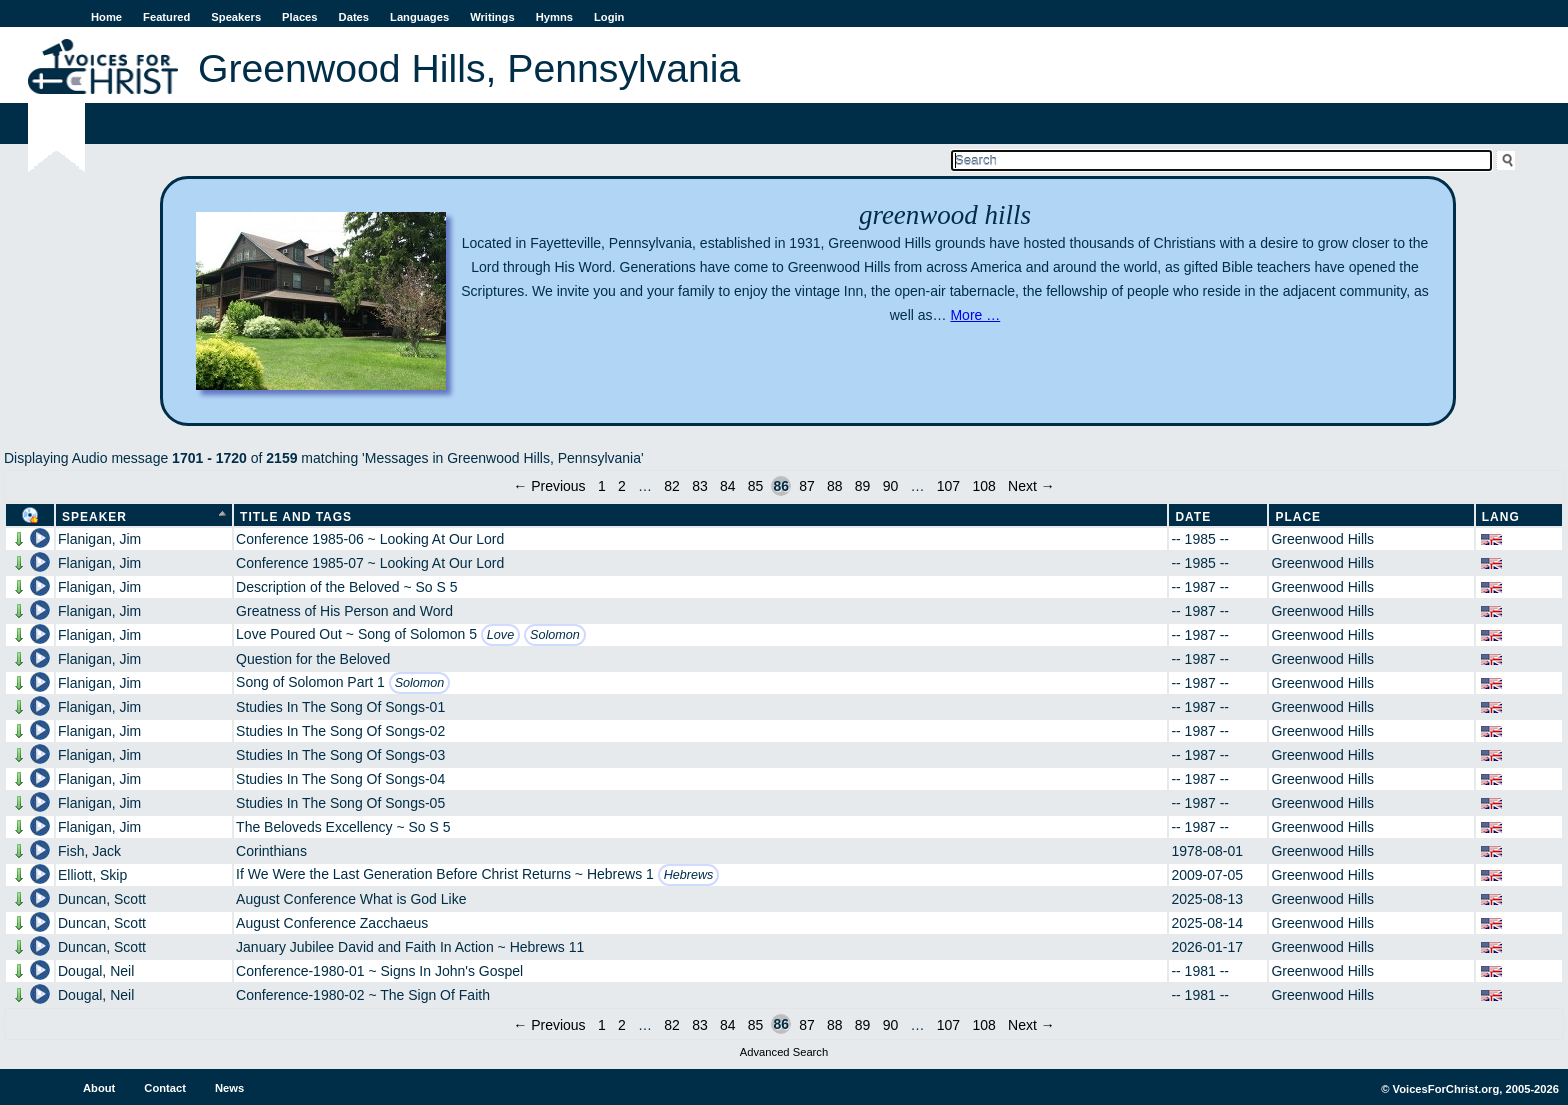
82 (672, 486)
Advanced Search (784, 1052)
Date (1193, 517)
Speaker (94, 517)
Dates (354, 17)
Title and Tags (296, 517)
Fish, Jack (89, 851)
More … (975, 315)
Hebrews (689, 875)
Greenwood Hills (1322, 539)
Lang (1501, 517)
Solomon (555, 635)
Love (500, 635)
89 (863, 486)
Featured (166, 17)
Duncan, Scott (102, 899)
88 (835, 486)
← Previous (549, 486)
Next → (1031, 486)
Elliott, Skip (92, 875)
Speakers (236, 17)
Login (609, 17)
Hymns (554, 17)
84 (728, 486)
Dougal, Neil (96, 971)
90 (891, 486)
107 (948, 486)
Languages (419, 17)
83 (700, 486)
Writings (492, 17)
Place (1298, 517)
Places (299, 17)
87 (807, 486)
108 (983, 486)
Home (106, 17)
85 (756, 486)
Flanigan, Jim (99, 539)
